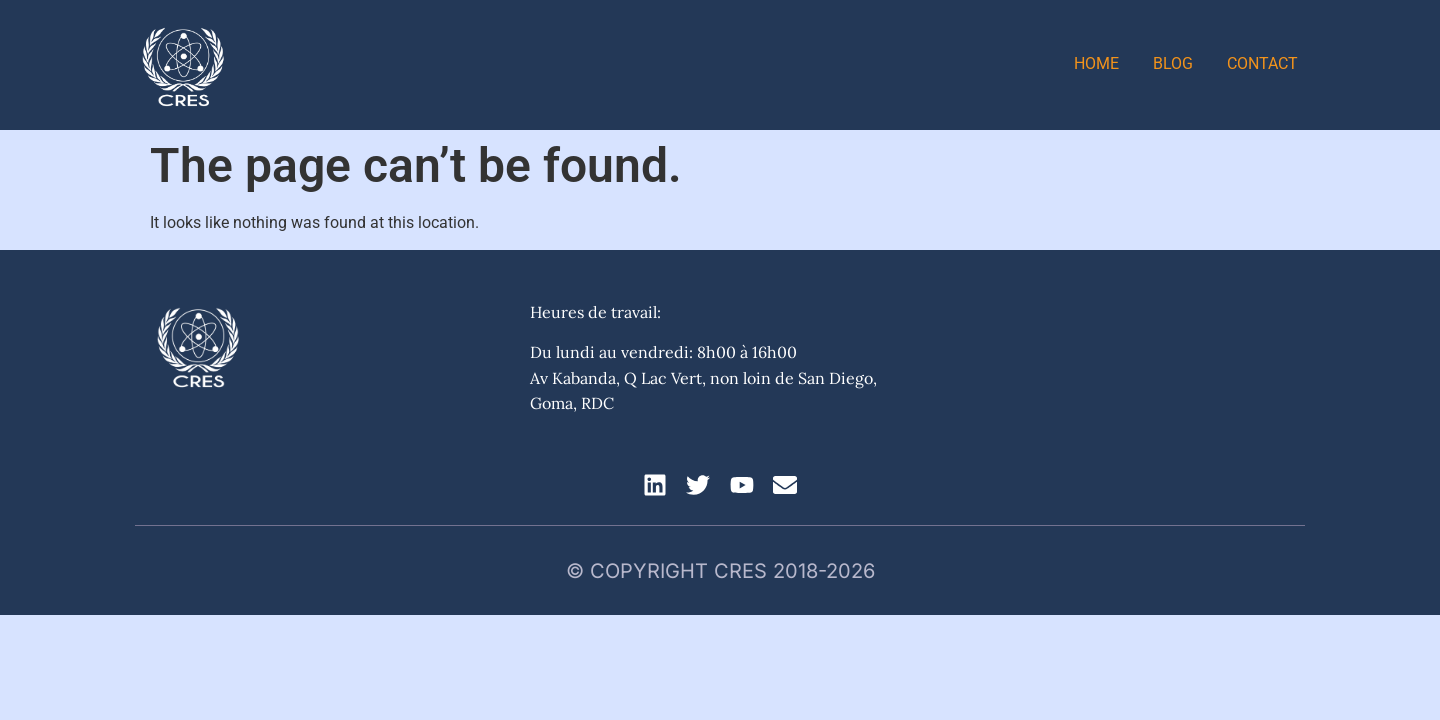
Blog (1173, 63)
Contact (1262, 63)
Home (1096, 63)
